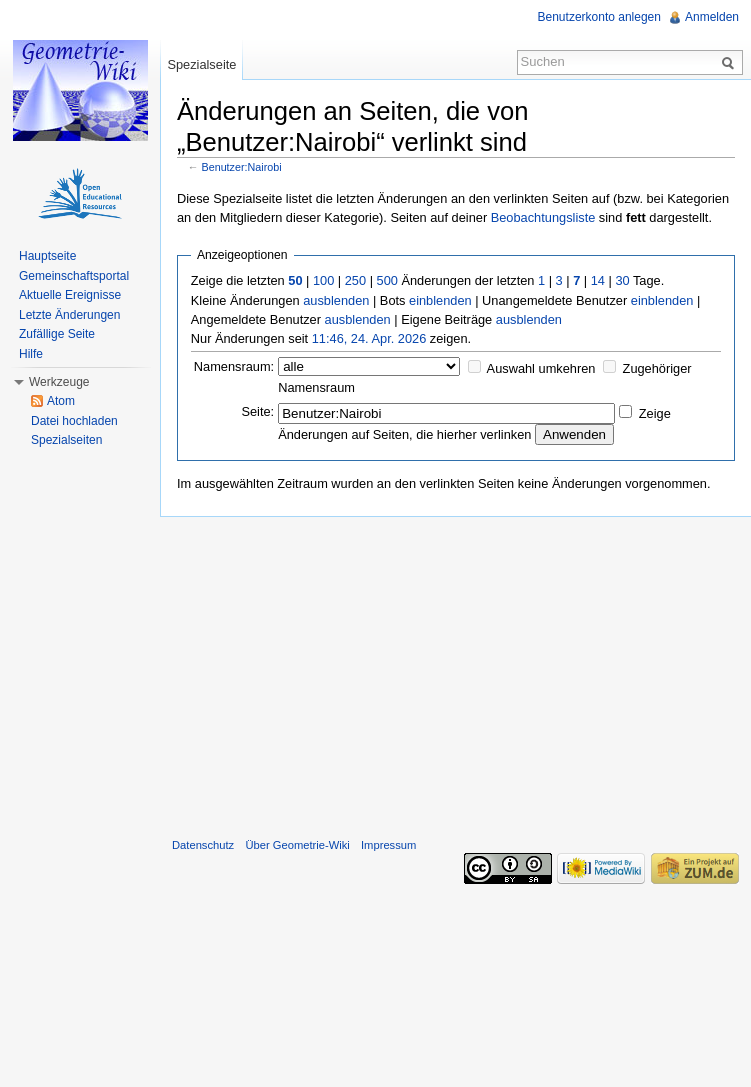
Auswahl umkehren (541, 368)
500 (387, 280)
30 (622, 280)
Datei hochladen (74, 421)
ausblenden (336, 300)
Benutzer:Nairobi (242, 167)
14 (598, 280)
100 (323, 280)
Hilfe (31, 354)
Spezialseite (201, 64)
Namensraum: (234, 366)
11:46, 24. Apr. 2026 (369, 338)
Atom (61, 401)
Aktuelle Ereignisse (70, 295)
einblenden (440, 300)
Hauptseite (47, 256)
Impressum (388, 845)
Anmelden (712, 17)
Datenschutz (203, 845)
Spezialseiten (66, 440)
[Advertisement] (455, 673)
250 (355, 280)
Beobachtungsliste (543, 217)
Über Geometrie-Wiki (297, 845)
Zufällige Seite (57, 334)
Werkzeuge (59, 382)
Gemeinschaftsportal (74, 276)
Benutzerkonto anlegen (599, 17)
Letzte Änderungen (69, 315)
